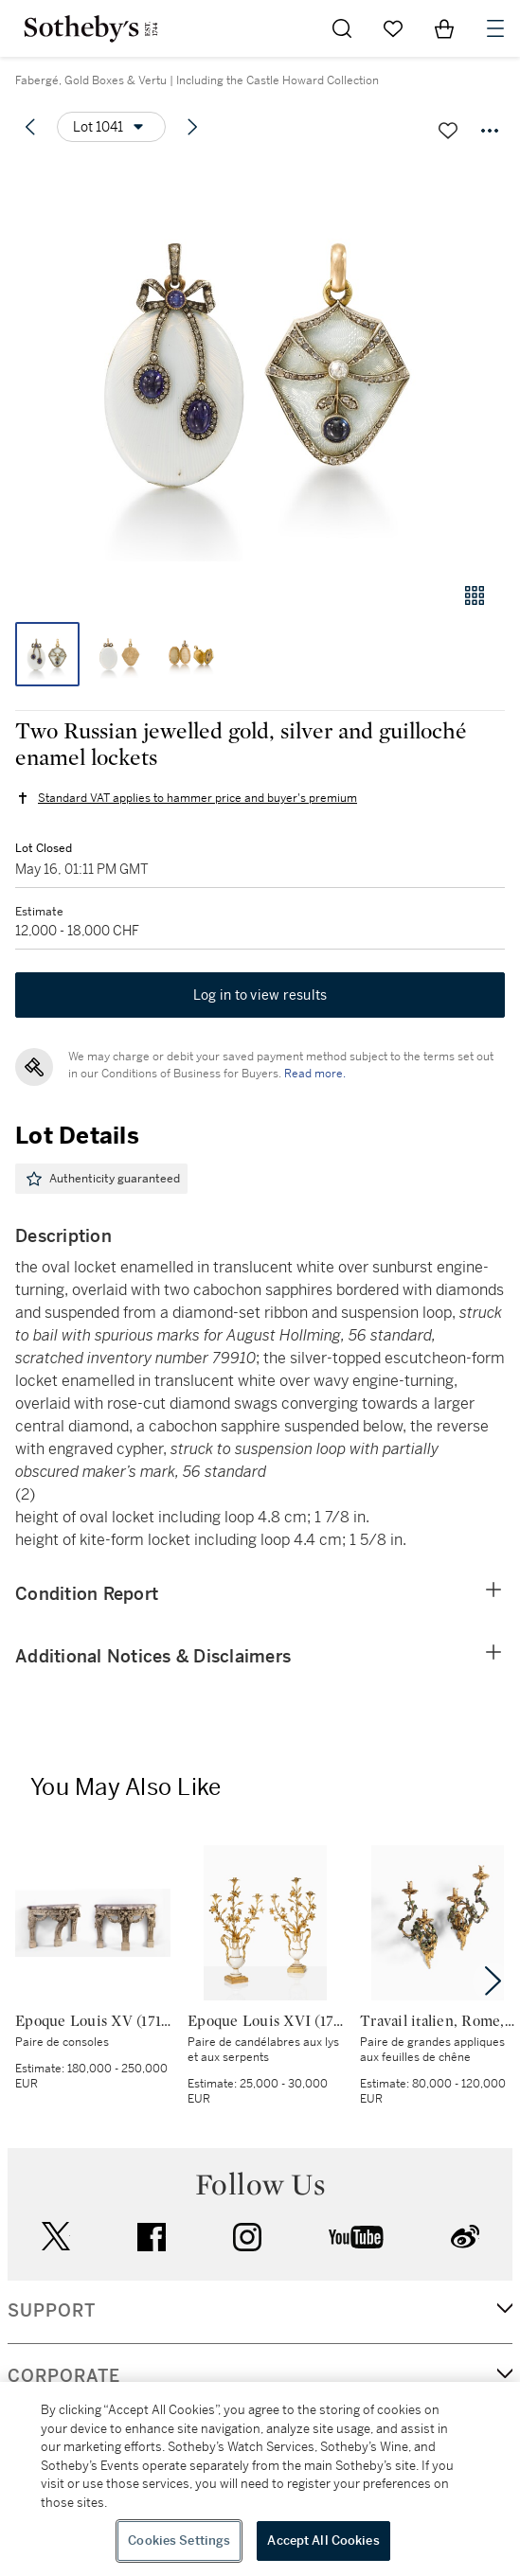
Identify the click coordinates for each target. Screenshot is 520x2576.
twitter (56, 2236)
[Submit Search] (341, 28)
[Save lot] (448, 130)
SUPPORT (52, 2311)
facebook (151, 2237)
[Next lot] (192, 127)
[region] (260, 2479)
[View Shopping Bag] (444, 28)
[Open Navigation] (495, 28)
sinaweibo (465, 2236)
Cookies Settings (179, 2540)
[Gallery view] (474, 595)
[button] (260, 363)
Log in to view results (260, 995)
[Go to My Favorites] (393, 28)
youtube (356, 2237)
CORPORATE (64, 2376)
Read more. (315, 1073)
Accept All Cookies (323, 2540)
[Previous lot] (30, 127)
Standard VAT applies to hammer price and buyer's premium (197, 798)
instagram (247, 2237)
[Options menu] (111, 127)
